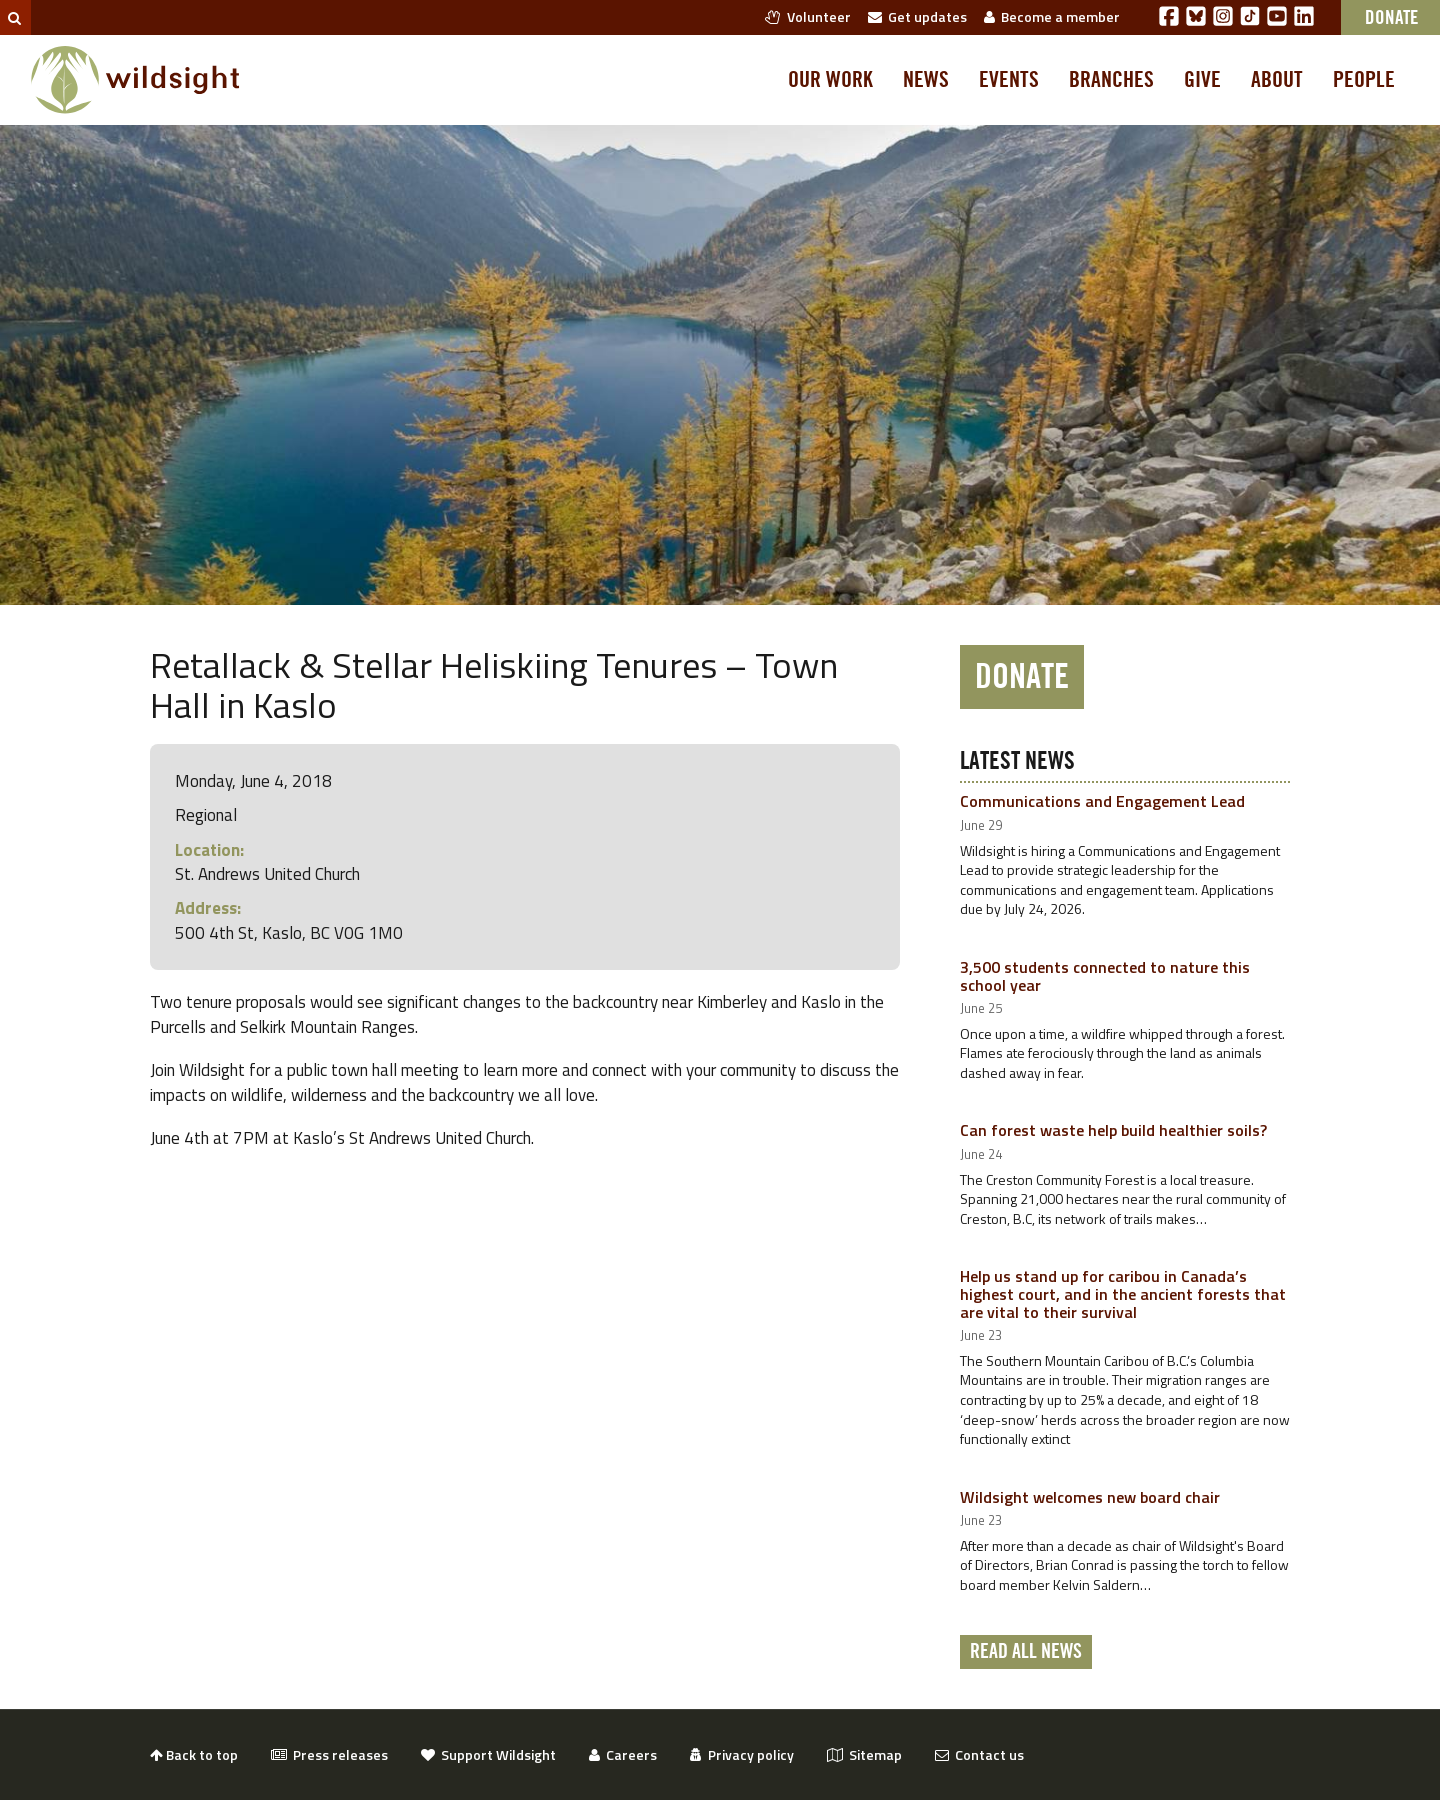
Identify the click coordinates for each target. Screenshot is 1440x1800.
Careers (623, 1754)
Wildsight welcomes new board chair (1090, 1497)
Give (1202, 80)
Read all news (1026, 1652)
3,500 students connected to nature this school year (1105, 976)
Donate (1022, 677)
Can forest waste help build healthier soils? (1113, 1130)
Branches (1111, 80)
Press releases (329, 1754)
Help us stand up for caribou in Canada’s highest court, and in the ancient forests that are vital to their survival (1123, 1293)
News (926, 80)
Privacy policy (742, 1754)
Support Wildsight (488, 1754)
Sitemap (864, 1754)
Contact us (979, 1754)
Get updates (917, 16)
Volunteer (808, 16)
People (1364, 80)
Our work (830, 80)
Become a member (1052, 16)
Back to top (194, 1754)
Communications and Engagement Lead (1102, 801)
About (1277, 80)
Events (1009, 80)
